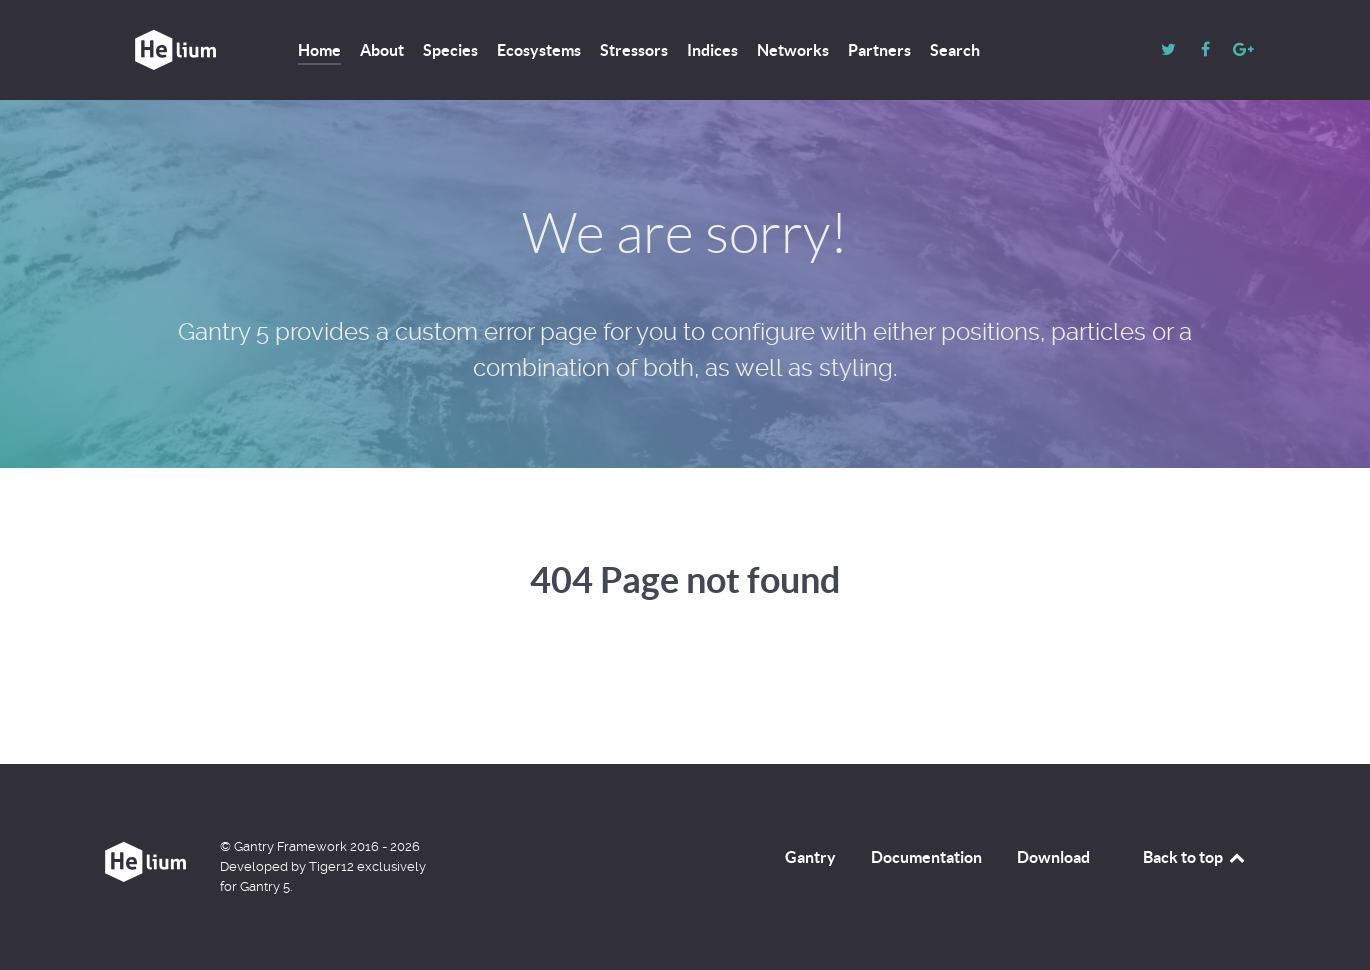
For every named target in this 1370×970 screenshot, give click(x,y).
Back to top (1195, 857)
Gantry (810, 857)
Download (1053, 857)
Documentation (926, 857)
